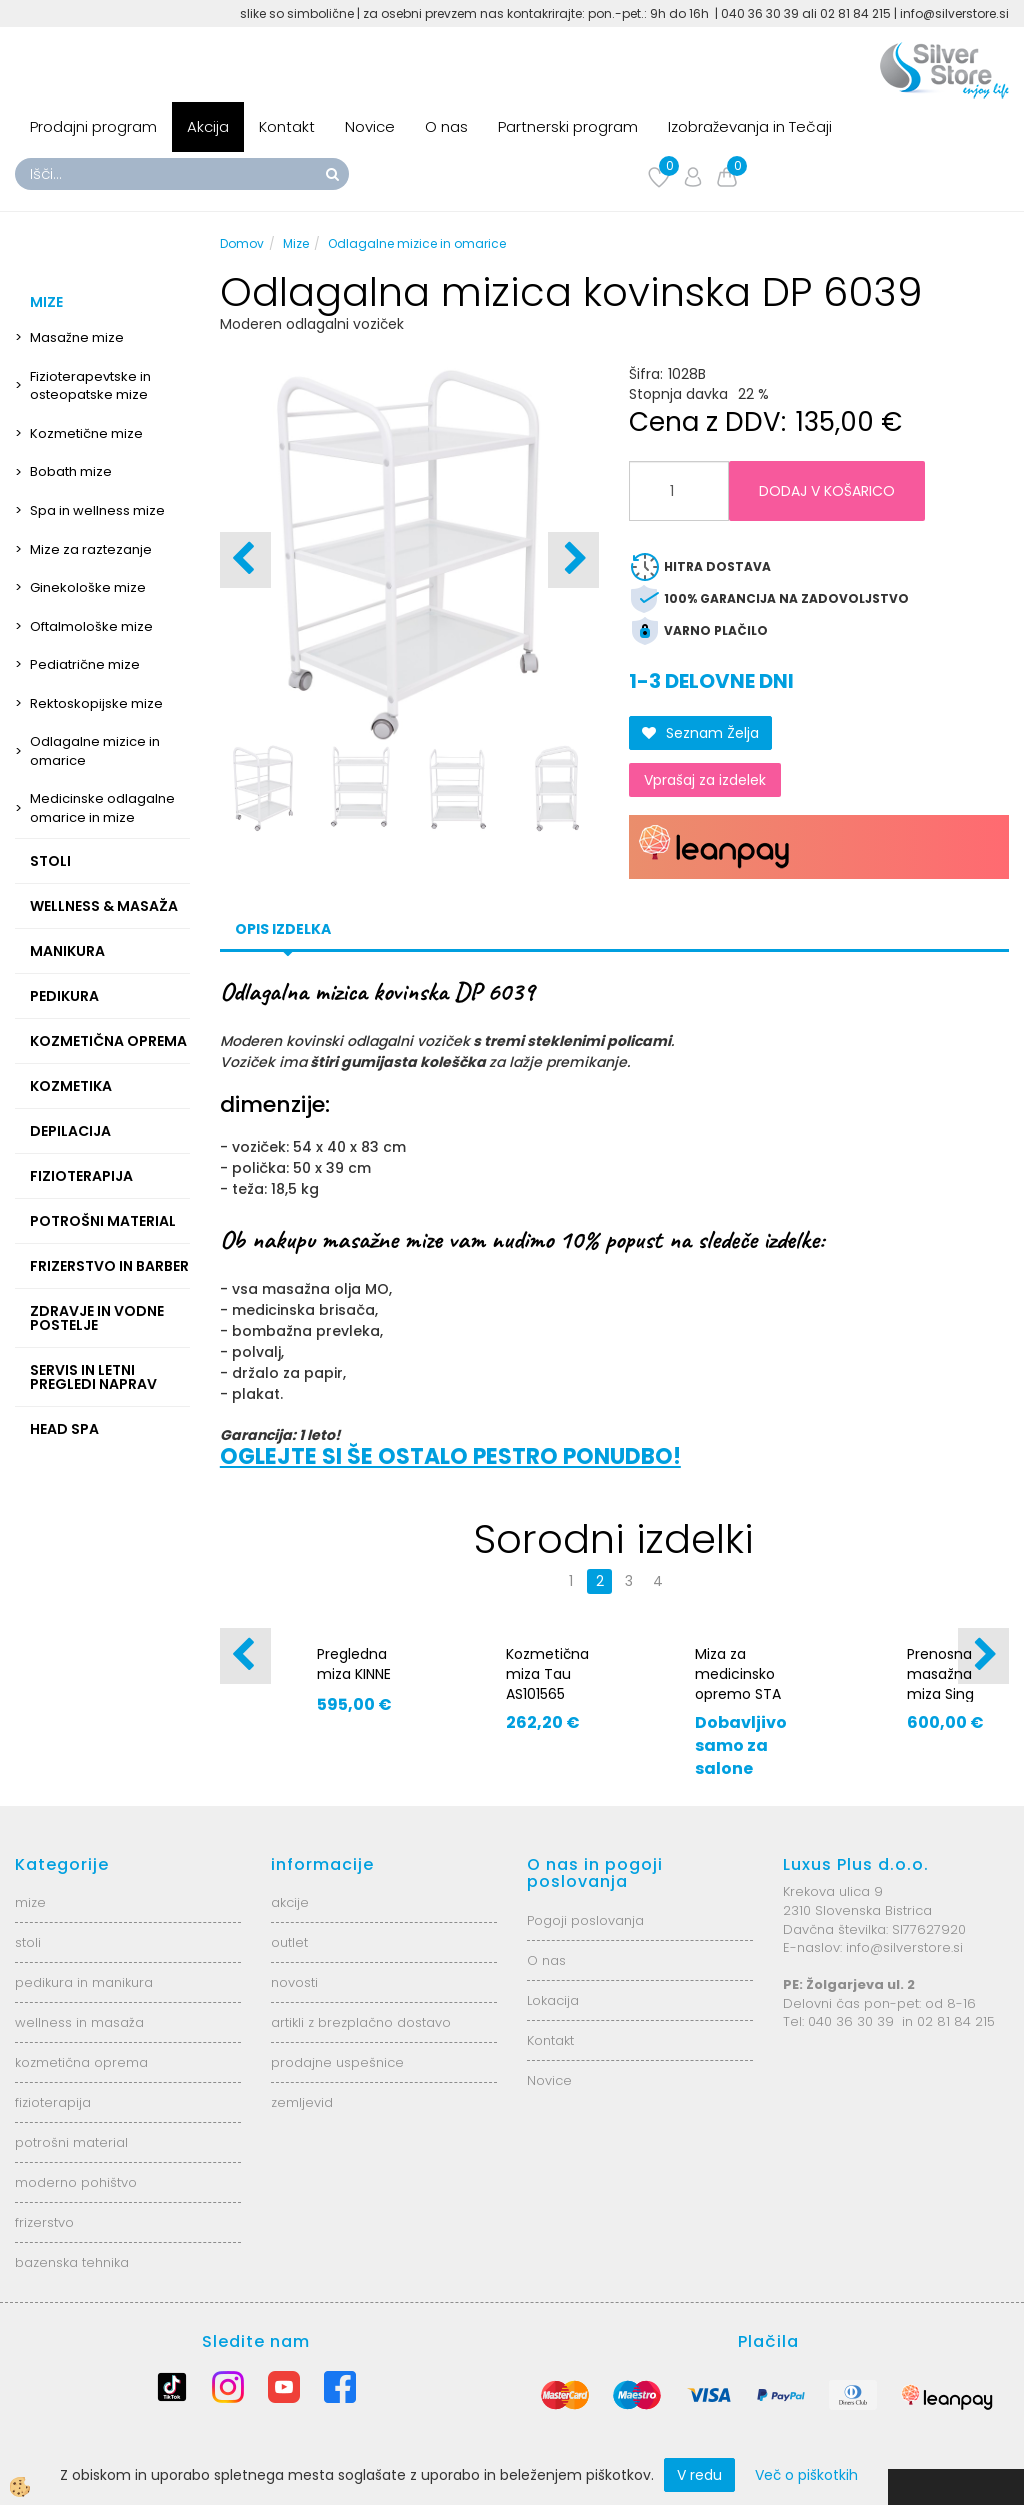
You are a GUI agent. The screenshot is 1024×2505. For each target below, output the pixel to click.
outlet (289, 1942)
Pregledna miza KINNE (354, 1664)
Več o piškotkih (806, 2475)
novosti (294, 1982)
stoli (28, 1942)
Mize (296, 243)
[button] (573, 560)
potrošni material (71, 2142)
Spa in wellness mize (97, 510)
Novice (370, 126)
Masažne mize (77, 337)
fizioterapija (53, 2102)
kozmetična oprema (81, 2062)
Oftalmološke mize (91, 626)
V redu (699, 2475)
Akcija (208, 126)
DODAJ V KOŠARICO (827, 491)
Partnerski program (568, 126)
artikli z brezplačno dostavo (361, 2022)
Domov (242, 243)
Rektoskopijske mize (96, 703)
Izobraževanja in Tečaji (750, 126)
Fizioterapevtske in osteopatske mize (90, 386)
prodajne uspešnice (337, 2062)
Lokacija (553, 2000)
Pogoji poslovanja (585, 1920)
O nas (446, 126)
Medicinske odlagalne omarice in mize (102, 808)
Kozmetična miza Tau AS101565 (547, 1674)
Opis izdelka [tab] (283, 929)
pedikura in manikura (84, 1982)
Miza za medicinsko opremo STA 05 (738, 1684)
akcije (290, 1902)
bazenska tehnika (72, 2262)
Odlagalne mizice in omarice (95, 751)
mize (30, 1902)
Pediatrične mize (85, 664)
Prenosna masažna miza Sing (940, 1674)
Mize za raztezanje (91, 549)
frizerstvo (44, 2222)
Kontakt (287, 126)
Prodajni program (93, 126)
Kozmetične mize (86, 433)
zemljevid (302, 2102)
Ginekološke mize (88, 587)
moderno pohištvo (76, 2182)
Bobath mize (71, 471)
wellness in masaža (79, 2022)
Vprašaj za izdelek (705, 780)
